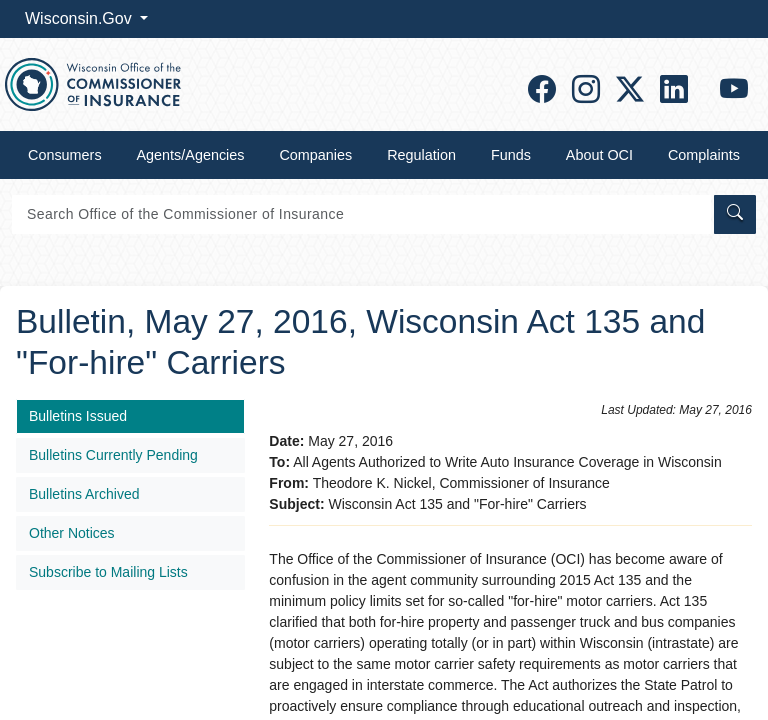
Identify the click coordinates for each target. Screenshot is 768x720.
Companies (315, 155)
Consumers (65, 155)
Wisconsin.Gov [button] (80, 18)
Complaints (704, 155)
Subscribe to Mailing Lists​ (108, 572)
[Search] (361, 214)
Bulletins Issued (78, 416)
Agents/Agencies (191, 155)
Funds (511, 155)
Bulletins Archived (84, 494)
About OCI (599, 155)
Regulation (421, 155)
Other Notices (72, 533)
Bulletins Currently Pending (113, 455)
